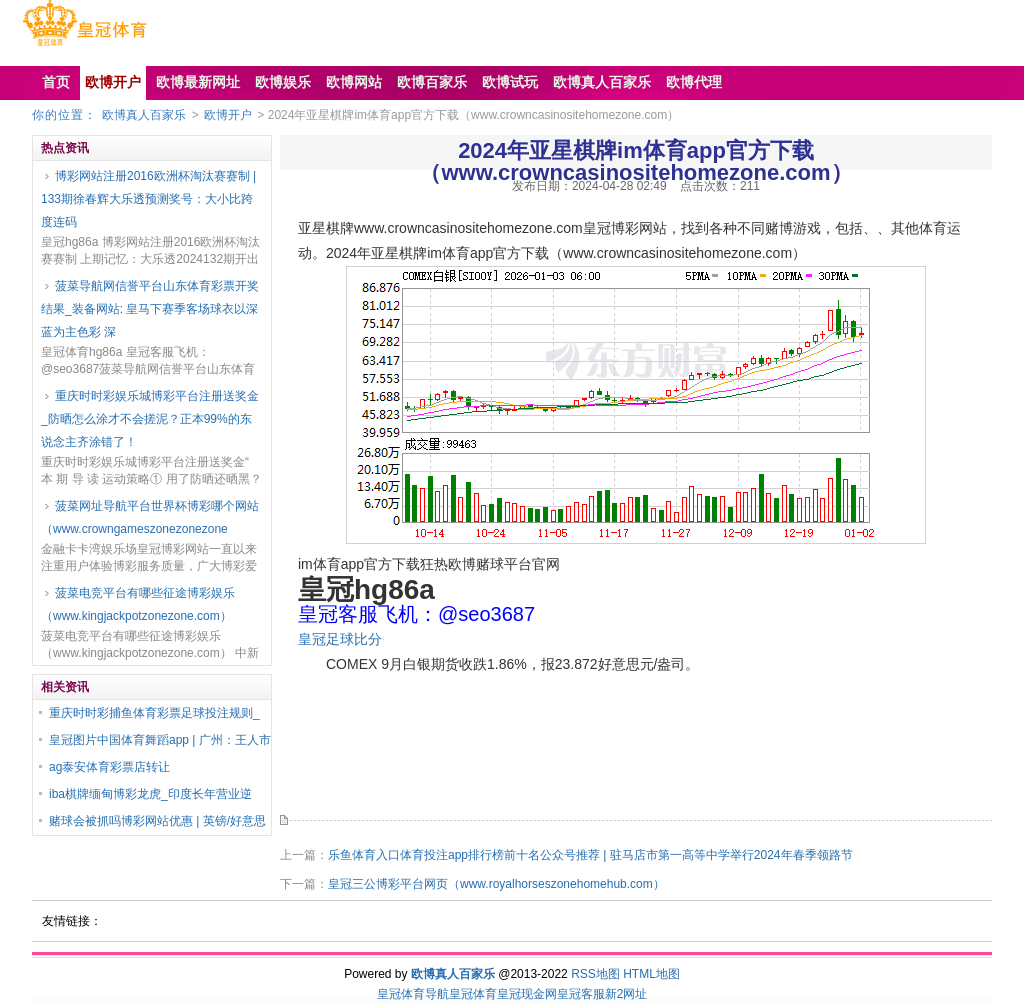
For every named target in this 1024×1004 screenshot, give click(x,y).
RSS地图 (595, 974)
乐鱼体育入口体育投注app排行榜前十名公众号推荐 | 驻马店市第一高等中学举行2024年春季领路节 (590, 855)
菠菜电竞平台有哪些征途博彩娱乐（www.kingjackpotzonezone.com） (138, 604)
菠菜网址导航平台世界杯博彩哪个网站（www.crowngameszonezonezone (150, 517)
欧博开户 (228, 115)
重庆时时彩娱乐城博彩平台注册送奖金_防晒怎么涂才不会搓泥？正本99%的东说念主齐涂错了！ (150, 419)
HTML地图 (651, 974)
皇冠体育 (473, 994)
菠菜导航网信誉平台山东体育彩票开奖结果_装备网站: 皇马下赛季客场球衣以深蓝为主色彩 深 (150, 309)
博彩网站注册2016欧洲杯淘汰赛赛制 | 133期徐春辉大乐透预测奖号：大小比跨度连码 (148, 199)
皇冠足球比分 (340, 639)
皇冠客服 (581, 994)
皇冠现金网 (527, 994)
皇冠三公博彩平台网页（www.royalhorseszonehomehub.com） (496, 884)
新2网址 (626, 994)
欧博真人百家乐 (144, 115)
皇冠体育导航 (413, 994)
